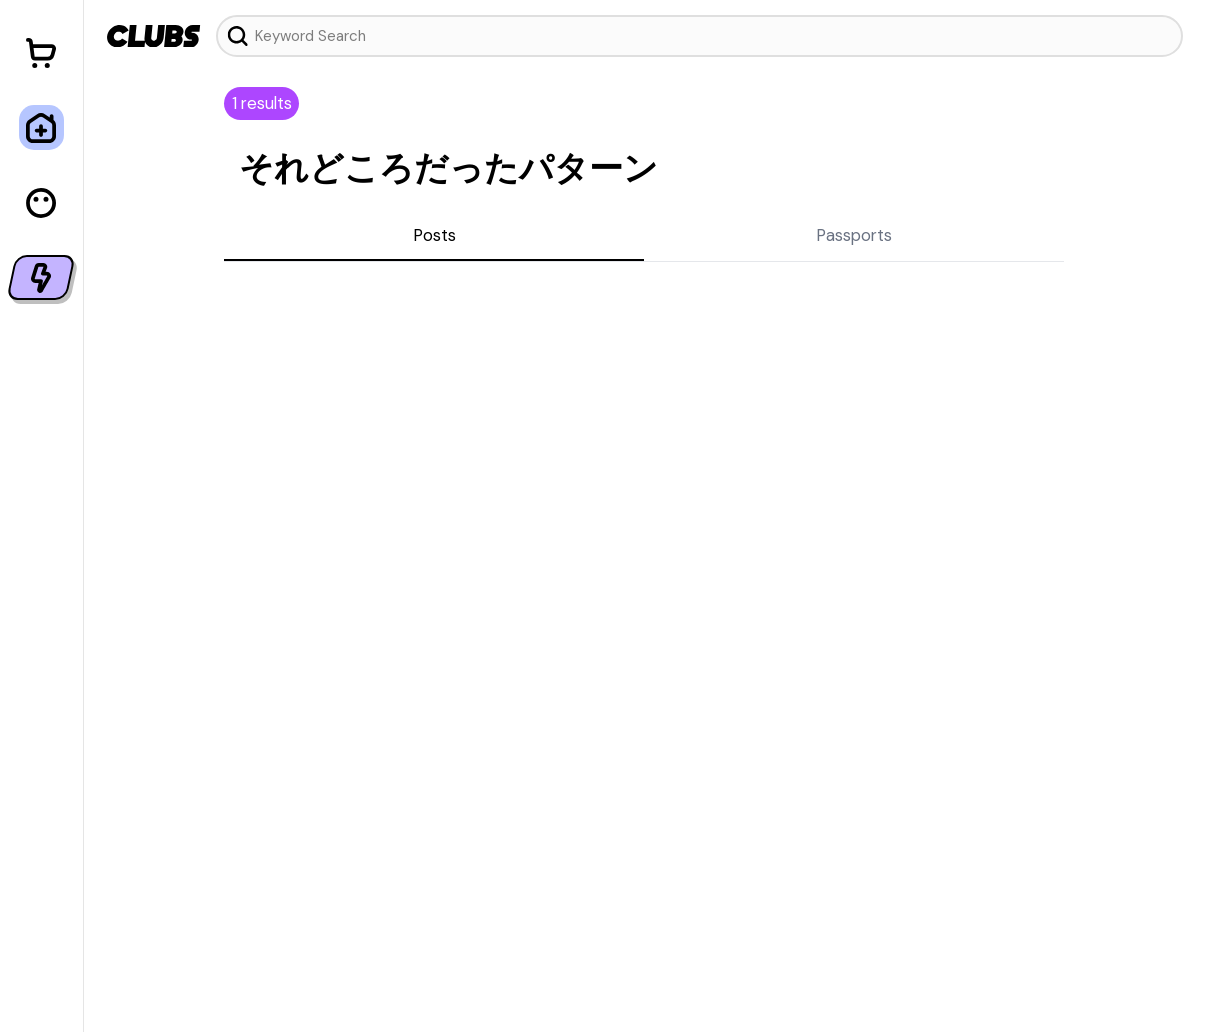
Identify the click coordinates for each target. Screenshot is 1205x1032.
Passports (854, 235)
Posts (434, 235)
